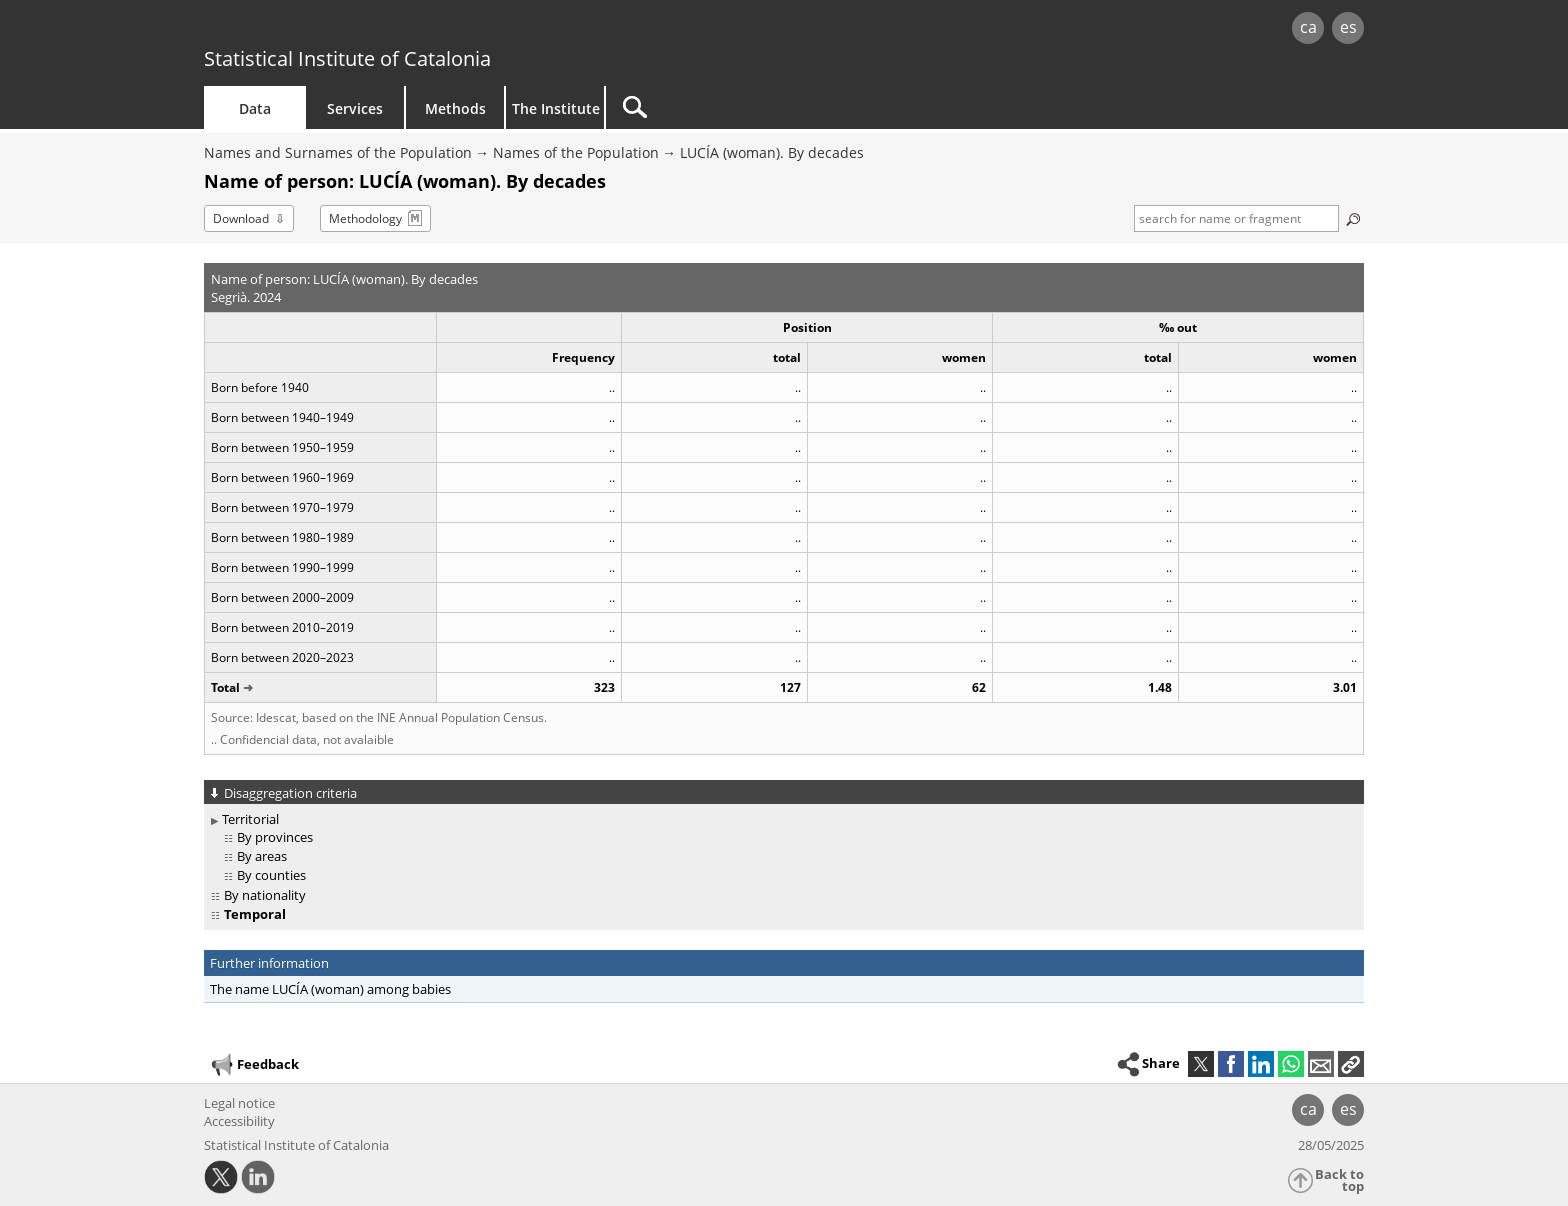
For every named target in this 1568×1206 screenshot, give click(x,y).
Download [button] (241, 218)
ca (1308, 27)
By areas (262, 856)
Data (255, 108)
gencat (436, 29)
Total (225, 687)
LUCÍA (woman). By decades (772, 152)
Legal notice (239, 1103)
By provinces (275, 837)
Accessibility (239, 1121)
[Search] (776, 107)
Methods (455, 108)
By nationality (265, 895)
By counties (271, 875)
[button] (1351, 1064)
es (1348, 27)
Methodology (365, 218)
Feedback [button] (254, 1065)
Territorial (250, 819)
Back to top (1339, 1180)
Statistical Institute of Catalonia (347, 58)
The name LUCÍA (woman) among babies (330, 989)
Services (355, 108)
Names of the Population (576, 152)
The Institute (556, 108)
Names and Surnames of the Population (338, 152)
